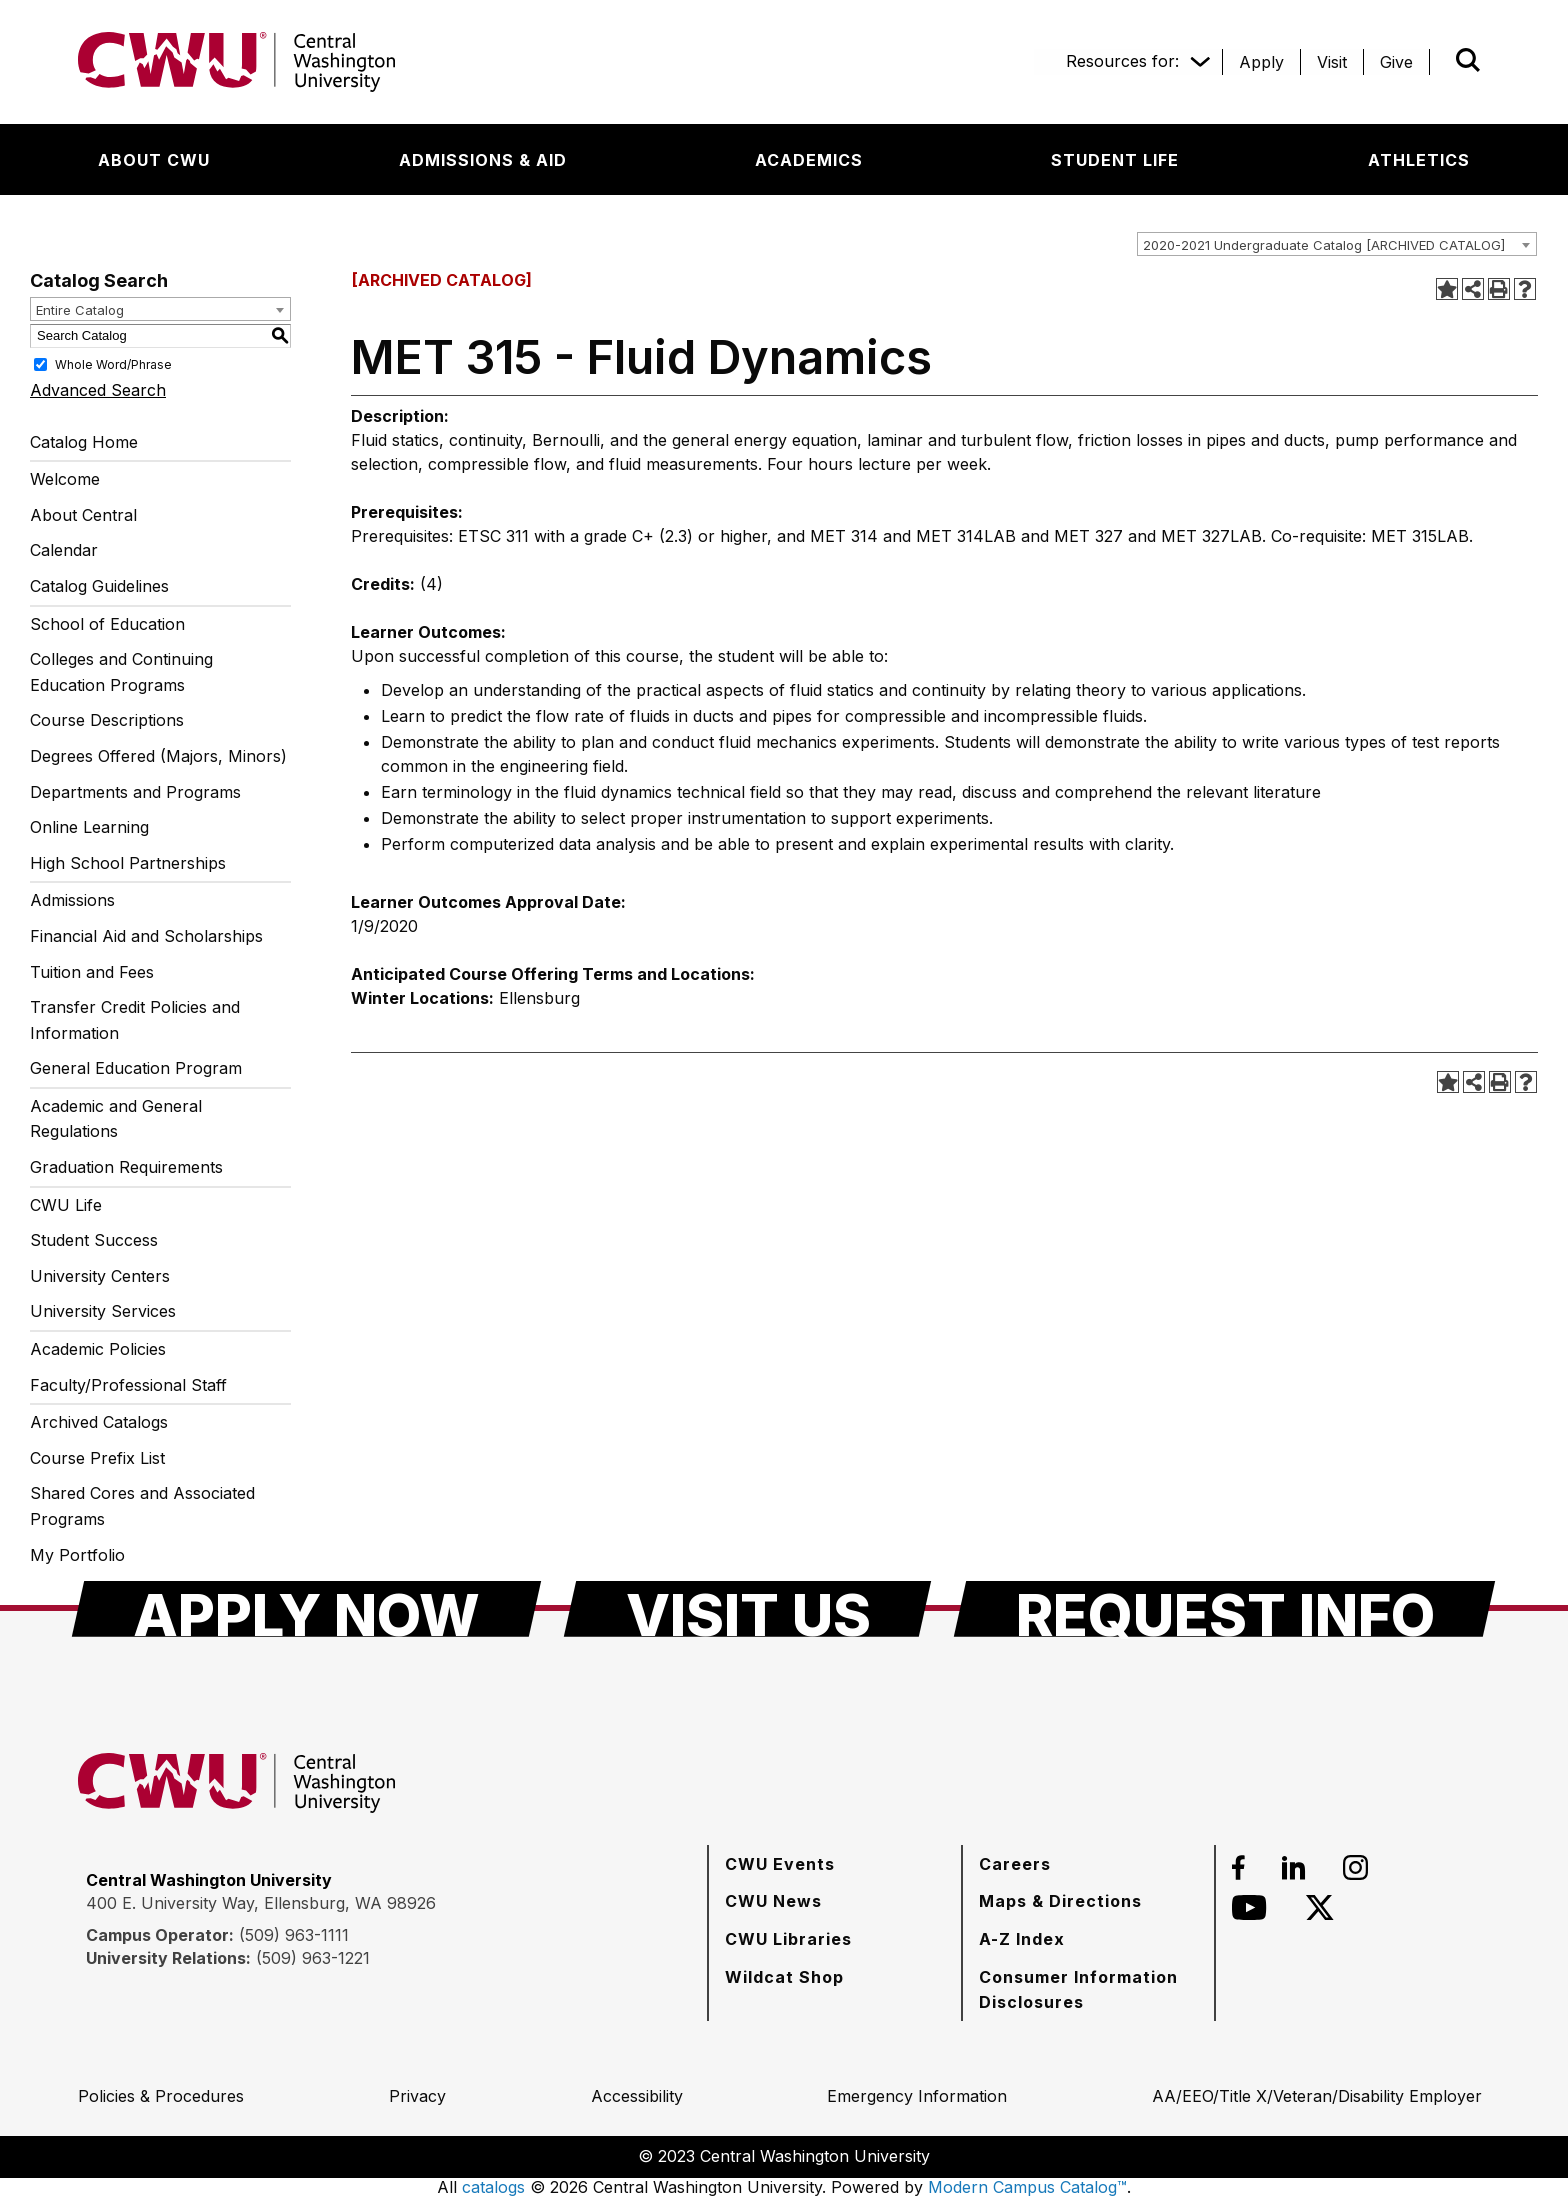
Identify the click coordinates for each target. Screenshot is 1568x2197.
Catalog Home (84, 442)
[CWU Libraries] (788, 1939)
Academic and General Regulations (116, 1119)
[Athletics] (1419, 160)
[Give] (1396, 62)
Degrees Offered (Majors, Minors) (158, 756)
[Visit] (1332, 62)
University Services (103, 1311)
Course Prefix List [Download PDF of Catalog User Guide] (97, 1458)
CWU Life (66, 1205)
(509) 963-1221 (313, 1958)
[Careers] (1015, 1864)
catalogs (493, 2187)
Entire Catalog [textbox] (80, 310)
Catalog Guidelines (99, 586)
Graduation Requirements (126, 1167)
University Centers (100, 1276)
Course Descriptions (107, 720)
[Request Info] (1224, 1609)
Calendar (64, 550)
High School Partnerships (128, 863)
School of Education (107, 624)
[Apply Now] (306, 1609)
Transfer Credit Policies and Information (135, 1020)
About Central (83, 515)
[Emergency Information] (917, 2096)
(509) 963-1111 (294, 1935)
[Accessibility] (637, 2096)
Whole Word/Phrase (113, 363)
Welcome (65, 479)
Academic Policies (98, 1349)
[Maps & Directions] (1060, 1901)
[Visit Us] (747, 1609)
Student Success (94, 1240)
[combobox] (1337, 244)
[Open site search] (1468, 60)
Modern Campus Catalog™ (1027, 2187)
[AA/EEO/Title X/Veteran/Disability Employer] (1317, 2096)
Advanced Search (98, 390)
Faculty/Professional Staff (128, 1385)
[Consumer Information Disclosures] (1088, 1989)
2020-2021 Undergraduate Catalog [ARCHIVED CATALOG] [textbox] (1324, 245)
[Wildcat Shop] (784, 1977)
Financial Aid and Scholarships (146, 936)
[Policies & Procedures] (161, 2096)
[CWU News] (773, 1901)
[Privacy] (417, 2096)
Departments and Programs (135, 792)
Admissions (72, 900)
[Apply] (1261, 62)
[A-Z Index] (1022, 1939)
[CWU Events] (780, 1864)
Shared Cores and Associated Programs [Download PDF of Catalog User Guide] (142, 1506)
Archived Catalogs (99, 1422)
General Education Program (136, 1068)
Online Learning (89, 827)
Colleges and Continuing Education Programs (121, 672)
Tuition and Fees (92, 972)
